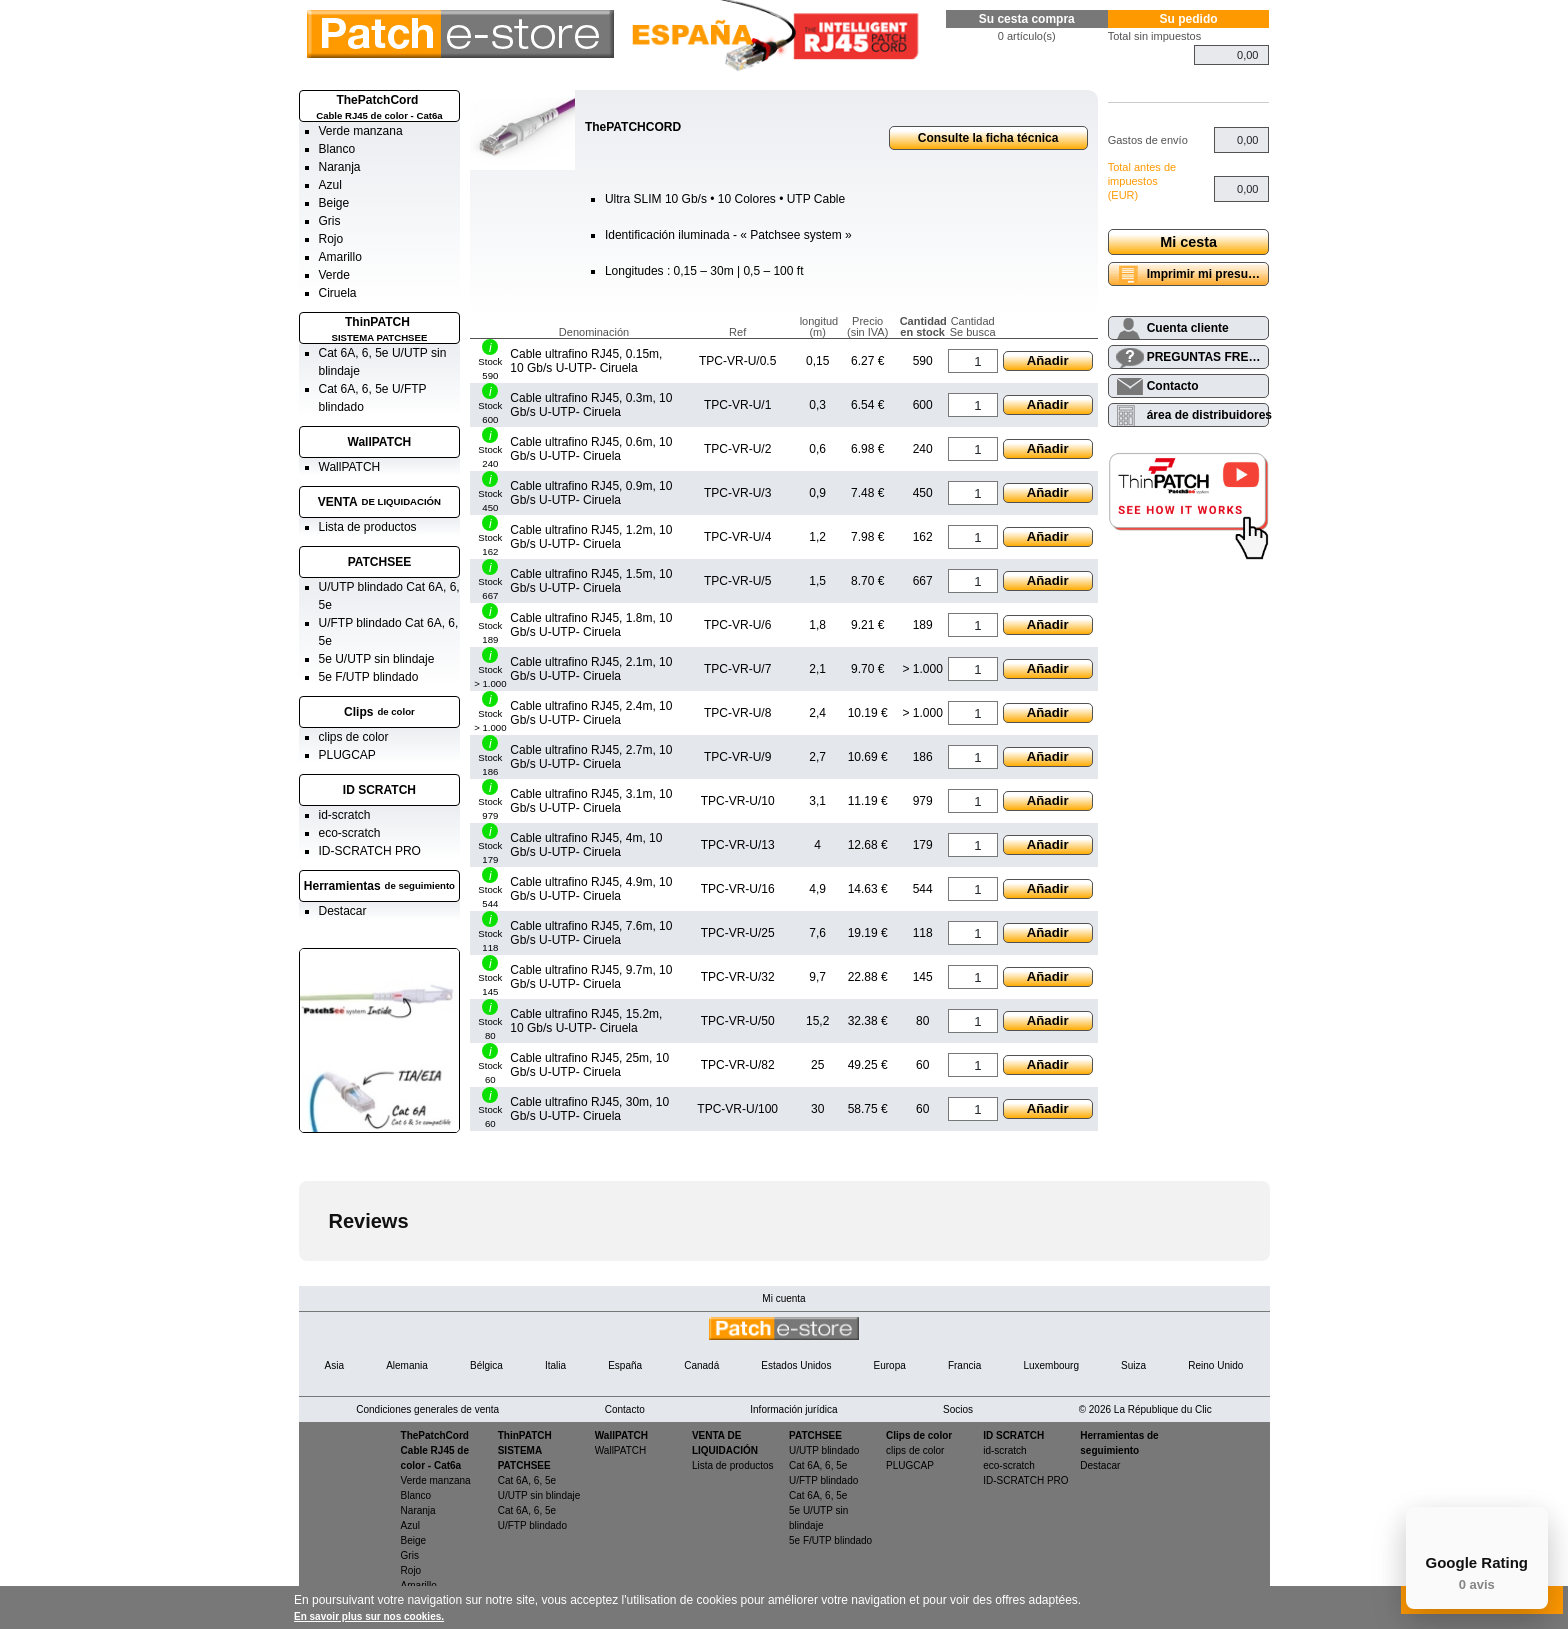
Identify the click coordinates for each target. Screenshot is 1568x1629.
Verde (334, 275)
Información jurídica (793, 1409)
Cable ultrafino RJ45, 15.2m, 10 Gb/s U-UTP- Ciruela (586, 1021)
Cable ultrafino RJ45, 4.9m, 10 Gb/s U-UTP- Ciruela (591, 889)
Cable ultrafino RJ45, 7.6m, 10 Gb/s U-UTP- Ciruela (591, 933)
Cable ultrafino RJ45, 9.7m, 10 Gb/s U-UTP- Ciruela (591, 977)
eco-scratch (350, 833)
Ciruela (338, 293)
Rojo (331, 239)
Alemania (407, 1365)
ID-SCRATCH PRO (370, 851)
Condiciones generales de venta (427, 1409)
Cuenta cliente (1188, 328)
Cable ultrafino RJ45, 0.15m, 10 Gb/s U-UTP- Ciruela (586, 361)
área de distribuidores (1208, 415)
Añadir (1048, 360)
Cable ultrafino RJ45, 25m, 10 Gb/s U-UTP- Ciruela (589, 1065)
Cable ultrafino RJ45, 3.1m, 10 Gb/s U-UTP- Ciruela (591, 801)
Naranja (340, 167)
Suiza (1133, 1365)
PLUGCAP (347, 755)
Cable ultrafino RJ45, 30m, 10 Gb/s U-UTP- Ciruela (589, 1109)
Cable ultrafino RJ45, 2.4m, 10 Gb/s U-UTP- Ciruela (591, 713)
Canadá (701, 1365)
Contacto (1173, 386)
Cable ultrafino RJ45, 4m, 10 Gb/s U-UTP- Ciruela (586, 845)
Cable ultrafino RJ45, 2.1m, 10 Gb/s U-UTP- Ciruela (591, 669)
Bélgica (486, 1365)
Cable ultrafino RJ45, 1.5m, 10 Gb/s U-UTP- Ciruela (591, 581)
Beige (334, 203)
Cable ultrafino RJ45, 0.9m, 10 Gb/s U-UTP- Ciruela (591, 493)
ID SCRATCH (379, 790)
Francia (964, 1365)
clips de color (354, 737)
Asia (334, 1365)
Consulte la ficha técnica (988, 138)
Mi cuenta (783, 1298)
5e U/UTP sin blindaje (377, 659)
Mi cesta (1188, 242)
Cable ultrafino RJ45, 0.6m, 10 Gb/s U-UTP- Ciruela (591, 449)
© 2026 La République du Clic (1145, 1409)
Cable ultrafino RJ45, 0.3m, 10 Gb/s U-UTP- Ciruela (591, 405)
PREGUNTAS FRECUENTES (1208, 357)
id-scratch (345, 815)
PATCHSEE (380, 562)
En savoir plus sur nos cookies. (369, 1616)
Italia (555, 1365)
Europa (890, 1365)
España (625, 1365)
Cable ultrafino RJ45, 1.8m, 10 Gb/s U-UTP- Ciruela (591, 625)
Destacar (343, 911)
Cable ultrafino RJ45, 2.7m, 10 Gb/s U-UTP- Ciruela (591, 757)
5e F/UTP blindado (369, 677)
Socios (958, 1409)
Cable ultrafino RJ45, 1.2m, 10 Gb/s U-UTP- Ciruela (591, 537)
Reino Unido (1215, 1365)
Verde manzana (361, 131)
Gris (330, 221)
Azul (330, 185)
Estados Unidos (796, 1365)
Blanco (337, 149)
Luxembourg (1051, 1365)
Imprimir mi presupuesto (1208, 274)
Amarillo (340, 257)
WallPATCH (380, 442)
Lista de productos (368, 527)
